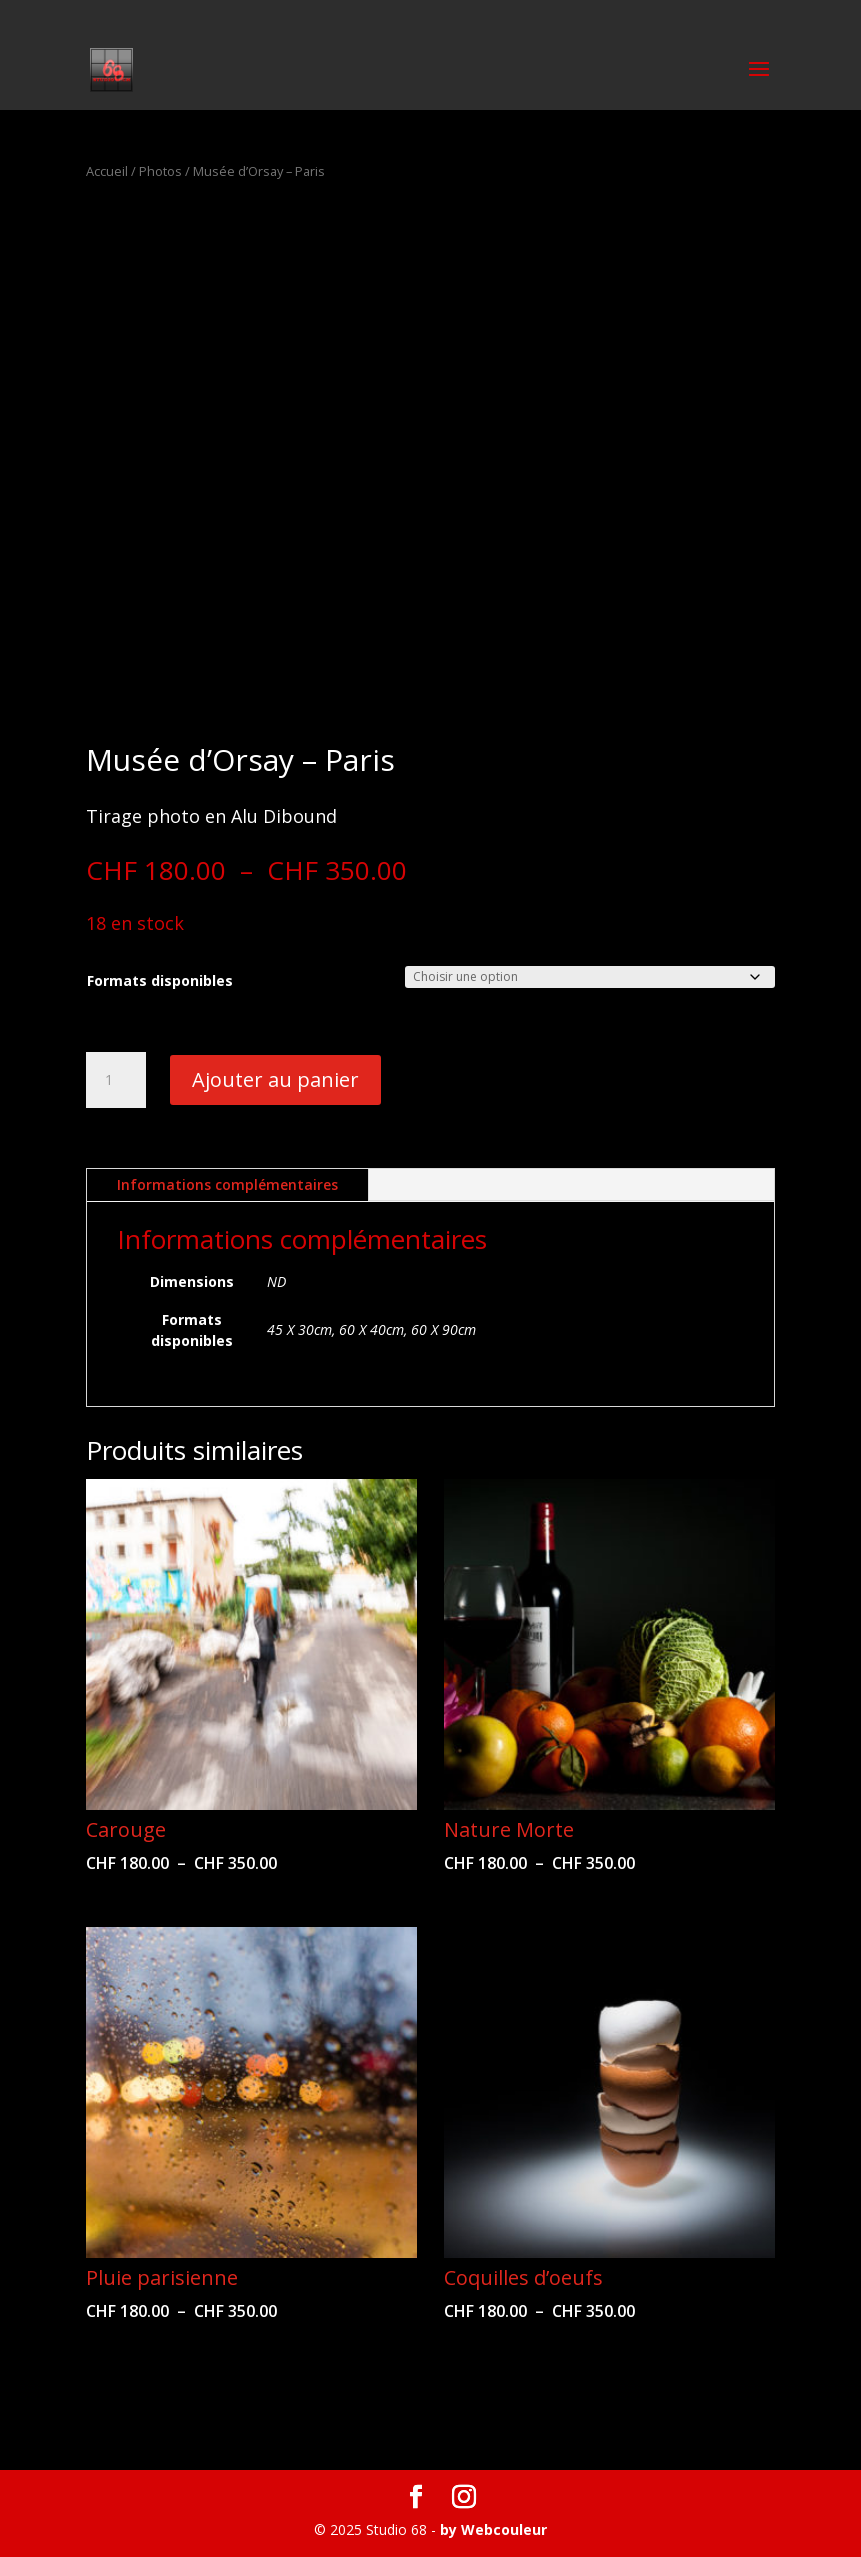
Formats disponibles (160, 980)
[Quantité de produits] (116, 1080)
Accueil (107, 171)
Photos (160, 171)
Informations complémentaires (227, 1184)
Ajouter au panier (275, 1079)
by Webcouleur (493, 2529)
